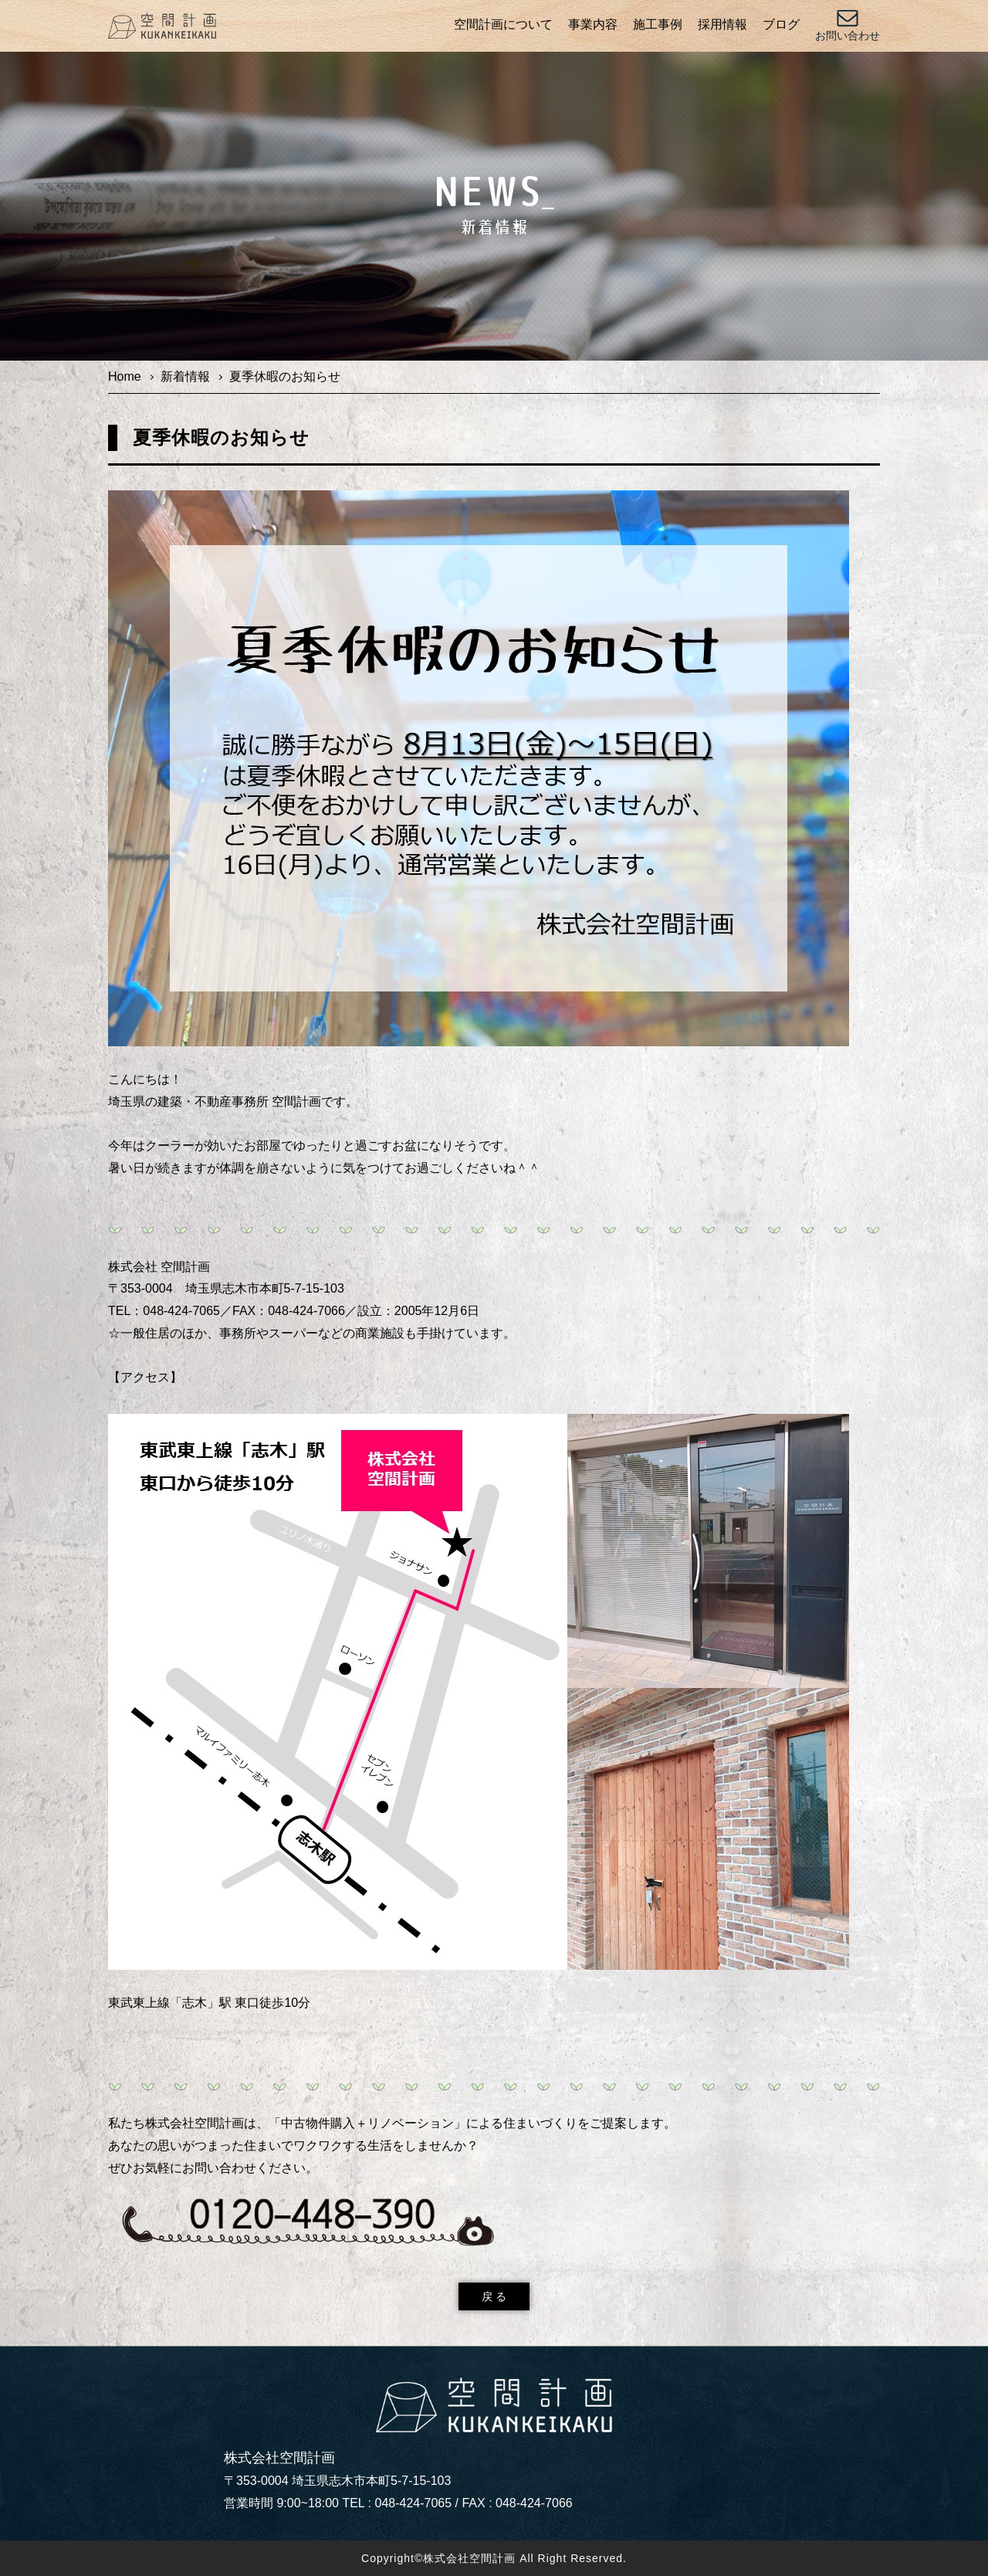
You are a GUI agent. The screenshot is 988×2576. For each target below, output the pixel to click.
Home (124, 376)
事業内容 (593, 24)
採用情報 (722, 24)
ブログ (781, 24)
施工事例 (657, 24)
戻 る (494, 2296)
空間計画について (503, 24)
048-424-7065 (413, 2503)
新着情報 (185, 376)
